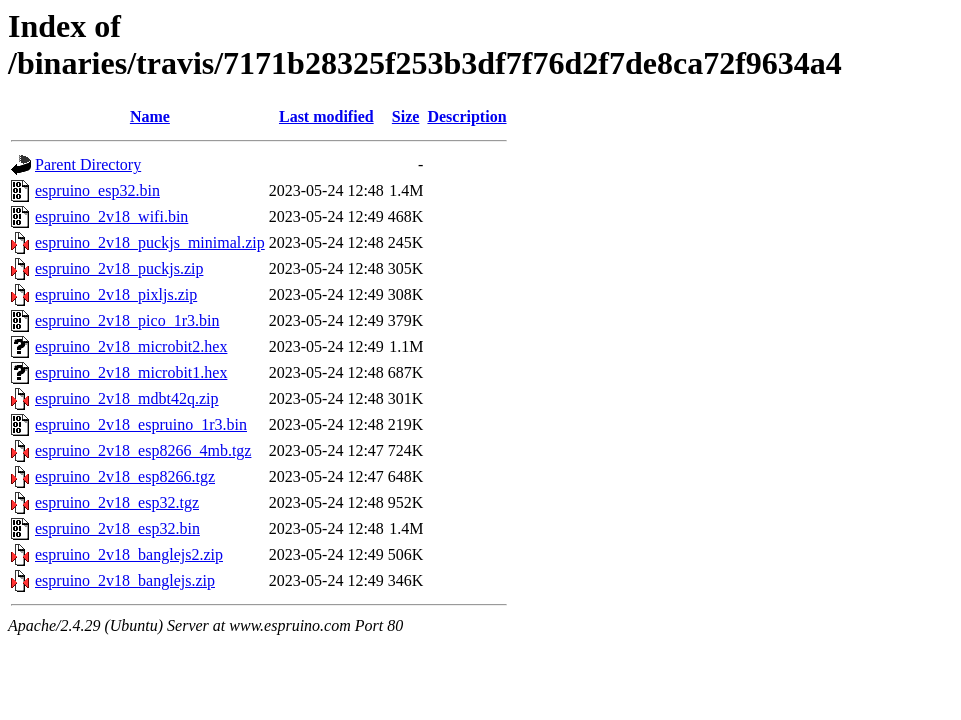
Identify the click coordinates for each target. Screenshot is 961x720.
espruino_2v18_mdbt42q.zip (127, 398)
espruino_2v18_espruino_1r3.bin (141, 424)
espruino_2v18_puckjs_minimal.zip (150, 242)
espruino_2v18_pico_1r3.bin (127, 320)
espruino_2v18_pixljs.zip (116, 294)
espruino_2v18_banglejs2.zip (129, 554)
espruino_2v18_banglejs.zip (125, 580)
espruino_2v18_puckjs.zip (119, 268)
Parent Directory (88, 164)
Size (406, 116)
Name (150, 116)
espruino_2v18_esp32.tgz (117, 502)
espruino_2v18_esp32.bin (117, 528)
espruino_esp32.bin (97, 190)
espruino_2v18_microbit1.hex (131, 372)
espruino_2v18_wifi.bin (111, 216)
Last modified (326, 116)
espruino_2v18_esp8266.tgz (125, 476)
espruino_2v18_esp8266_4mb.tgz (143, 450)
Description (466, 116)
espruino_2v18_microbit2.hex (131, 346)
